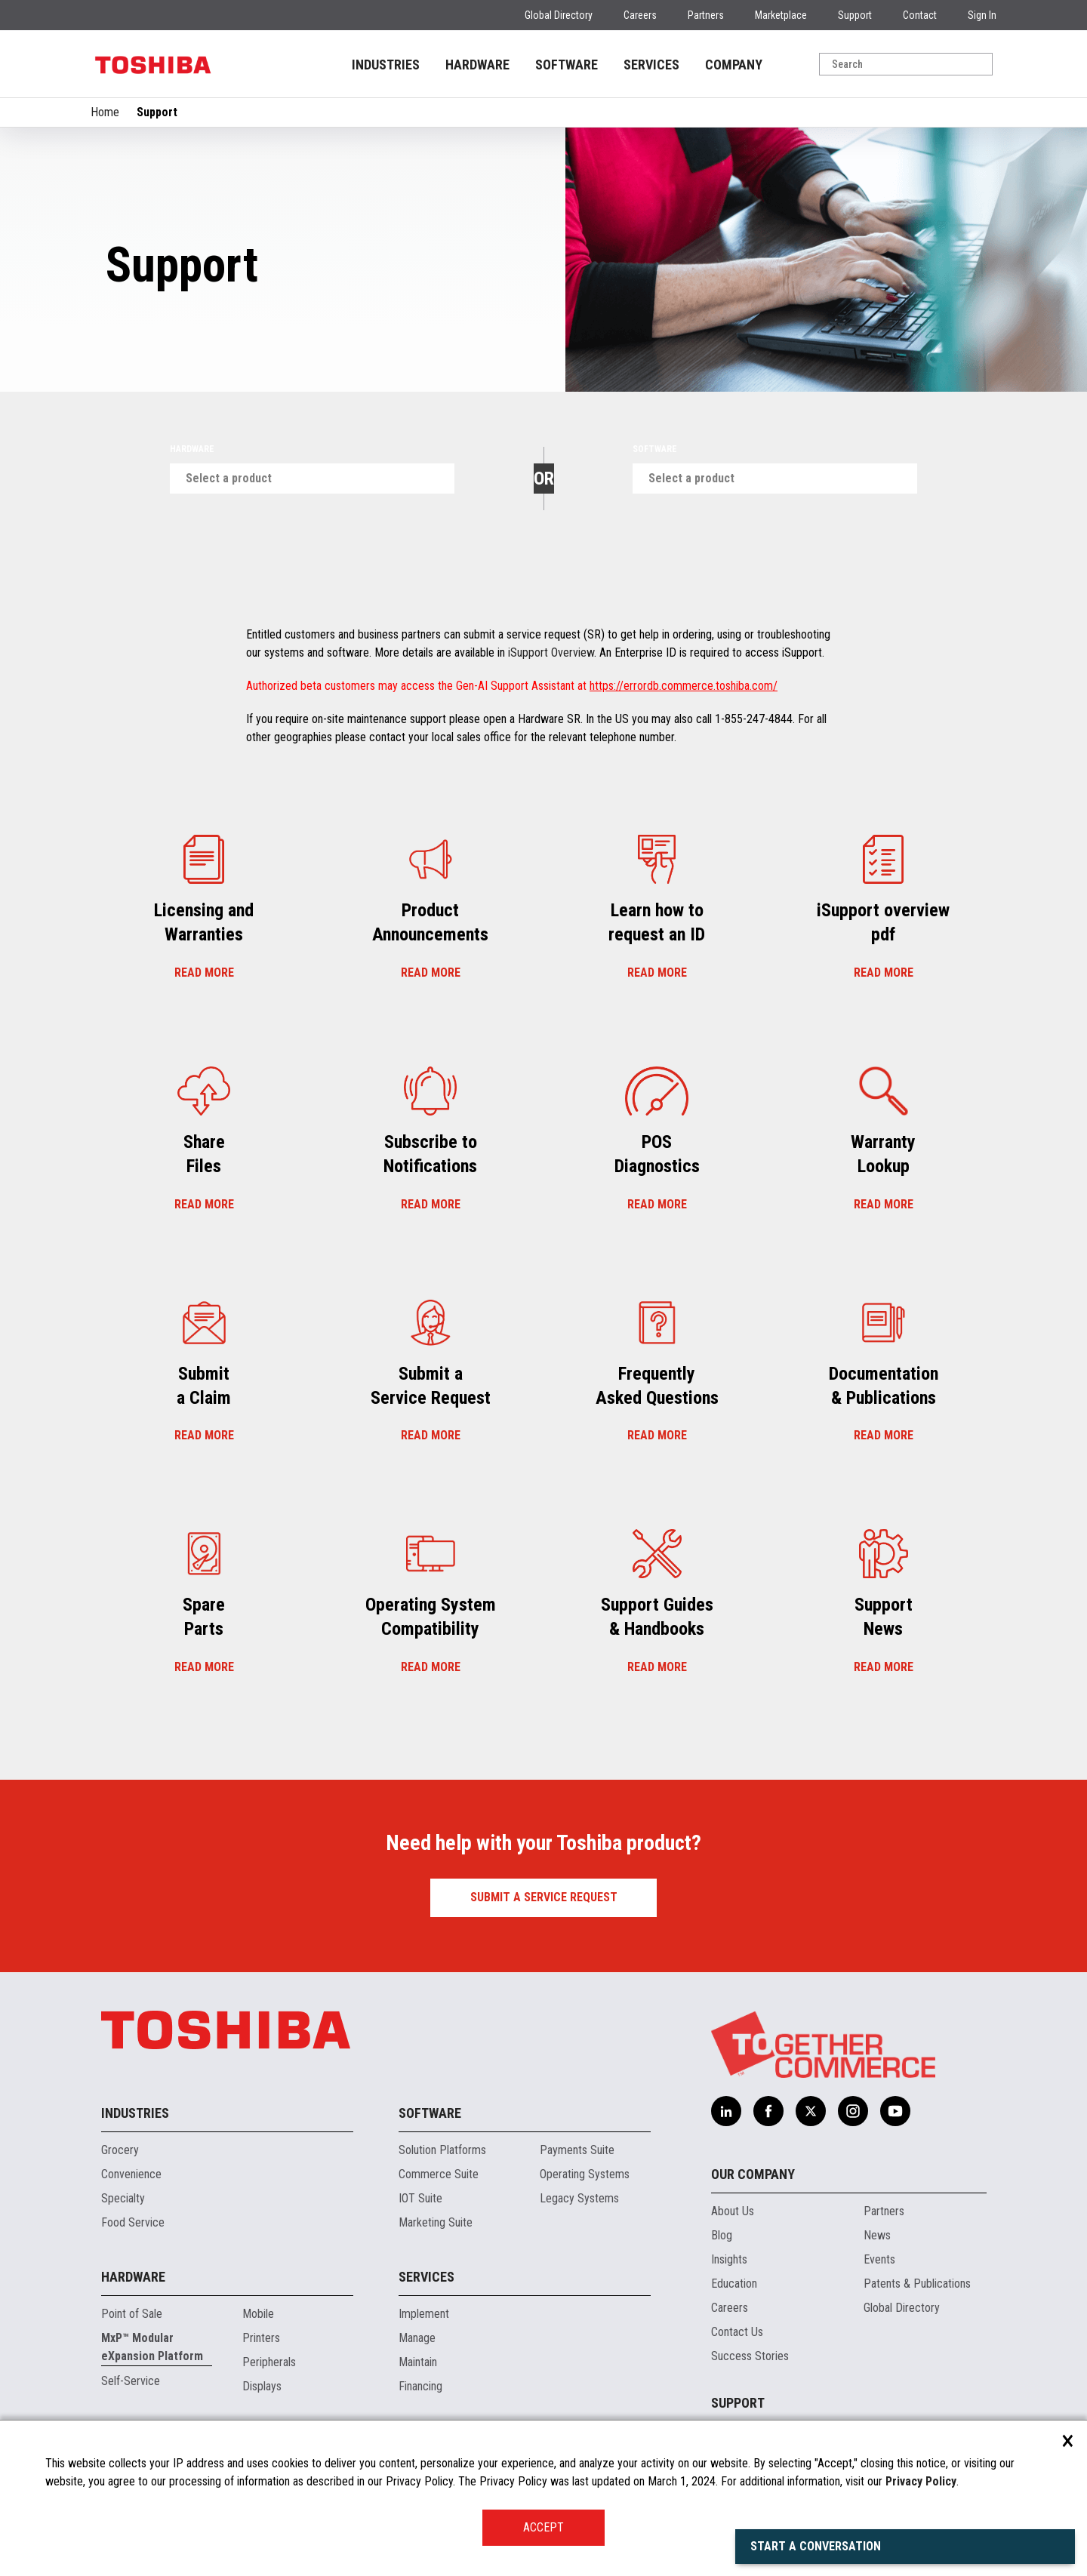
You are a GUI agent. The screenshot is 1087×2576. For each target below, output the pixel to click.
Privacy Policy (920, 2481)
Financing (420, 2386)
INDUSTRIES (386, 64)
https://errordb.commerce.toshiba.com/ (684, 686)
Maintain (418, 2362)
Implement (424, 2314)
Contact (920, 15)
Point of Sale (131, 2314)
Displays (262, 2386)
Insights (729, 2259)
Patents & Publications (917, 2283)
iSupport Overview (551, 652)
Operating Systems (585, 2174)
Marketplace (781, 15)
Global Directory (559, 15)
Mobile (258, 2314)
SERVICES (651, 64)
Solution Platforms (442, 2150)
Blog (721, 2235)
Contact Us (737, 2332)
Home (105, 112)
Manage (417, 2338)
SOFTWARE (566, 64)
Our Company (753, 2174)
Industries (135, 2113)
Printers (261, 2338)
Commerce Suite (439, 2174)
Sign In (982, 15)
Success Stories (750, 2356)
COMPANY (733, 64)
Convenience (131, 2174)
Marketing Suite (436, 2222)
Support (855, 15)
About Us (732, 2211)
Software (655, 449)
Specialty (123, 2198)
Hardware (192, 449)
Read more (204, 973)
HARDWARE (477, 64)
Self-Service (130, 2381)
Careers (640, 15)
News (877, 2235)
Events (879, 2259)
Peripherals (269, 2362)
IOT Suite (420, 2198)
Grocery (120, 2150)
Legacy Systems (579, 2198)
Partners (706, 15)
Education (734, 2283)
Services (426, 2277)
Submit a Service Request (543, 1897)
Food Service (133, 2222)
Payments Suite (577, 2150)
